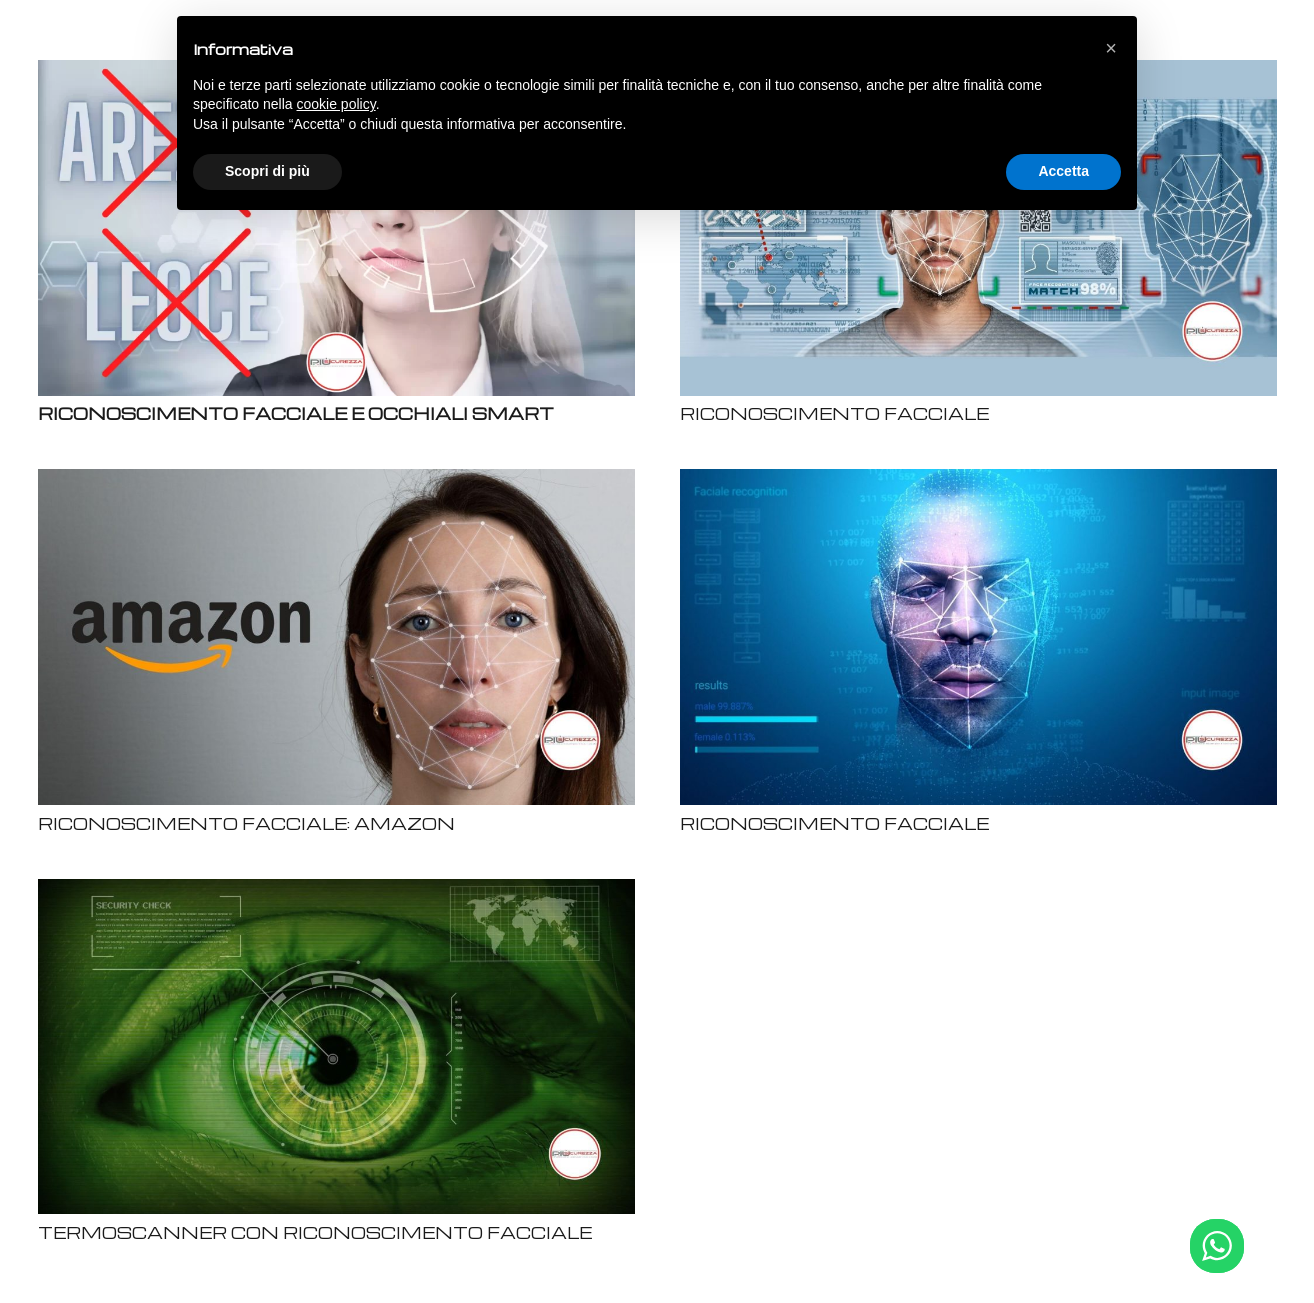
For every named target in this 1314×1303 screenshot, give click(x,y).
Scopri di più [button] (267, 171)
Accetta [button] (1063, 171)
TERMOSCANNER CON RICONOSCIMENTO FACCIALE (315, 1232)
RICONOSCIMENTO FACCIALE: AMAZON (246, 823)
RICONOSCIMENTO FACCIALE (834, 413)
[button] (1111, 48)
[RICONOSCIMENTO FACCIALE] (978, 481)
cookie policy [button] (336, 104)
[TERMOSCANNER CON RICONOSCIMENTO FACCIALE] (336, 891)
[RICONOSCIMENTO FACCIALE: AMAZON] (336, 481)
